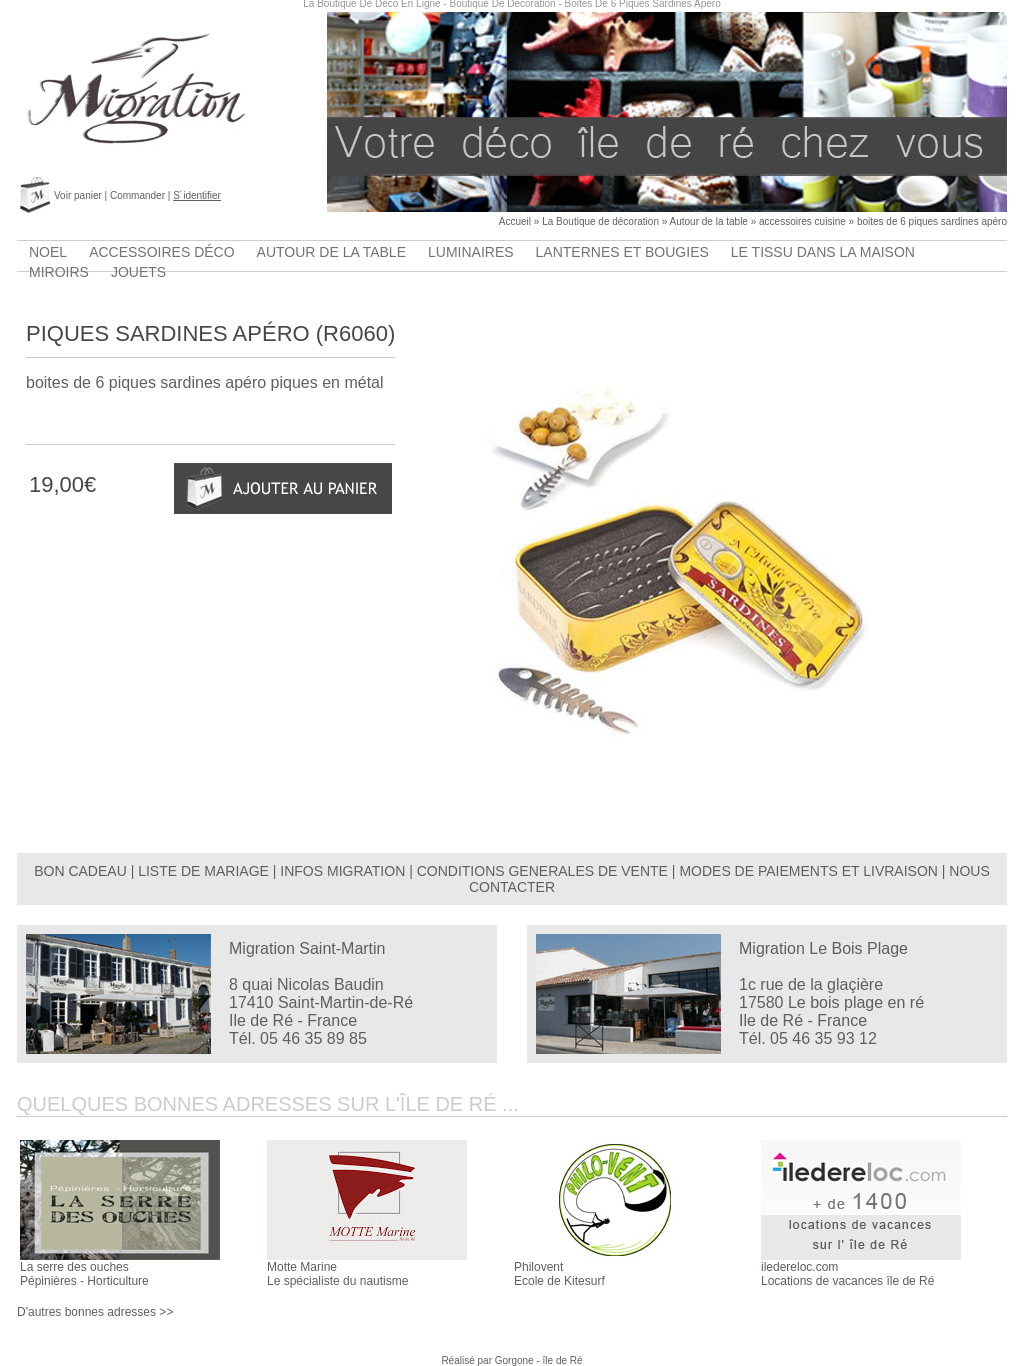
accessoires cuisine (802, 221)
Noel (48, 252)
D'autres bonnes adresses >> (95, 1312)
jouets (138, 272)
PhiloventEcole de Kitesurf (559, 1274)
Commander (137, 195)
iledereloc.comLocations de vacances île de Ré (847, 1274)
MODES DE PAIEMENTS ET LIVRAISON (808, 871)
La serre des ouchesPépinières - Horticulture (84, 1274)
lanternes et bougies (622, 252)
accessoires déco (161, 252)
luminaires (471, 252)
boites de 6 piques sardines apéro (932, 221)
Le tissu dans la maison (823, 252)
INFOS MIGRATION (342, 871)
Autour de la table (709, 221)
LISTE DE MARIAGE (203, 871)
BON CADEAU (80, 871)
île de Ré (563, 1360)
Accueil (515, 221)
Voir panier (78, 195)
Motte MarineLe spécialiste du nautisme (337, 1274)
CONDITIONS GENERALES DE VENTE (542, 871)
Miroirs (59, 272)
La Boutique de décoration (600, 221)
